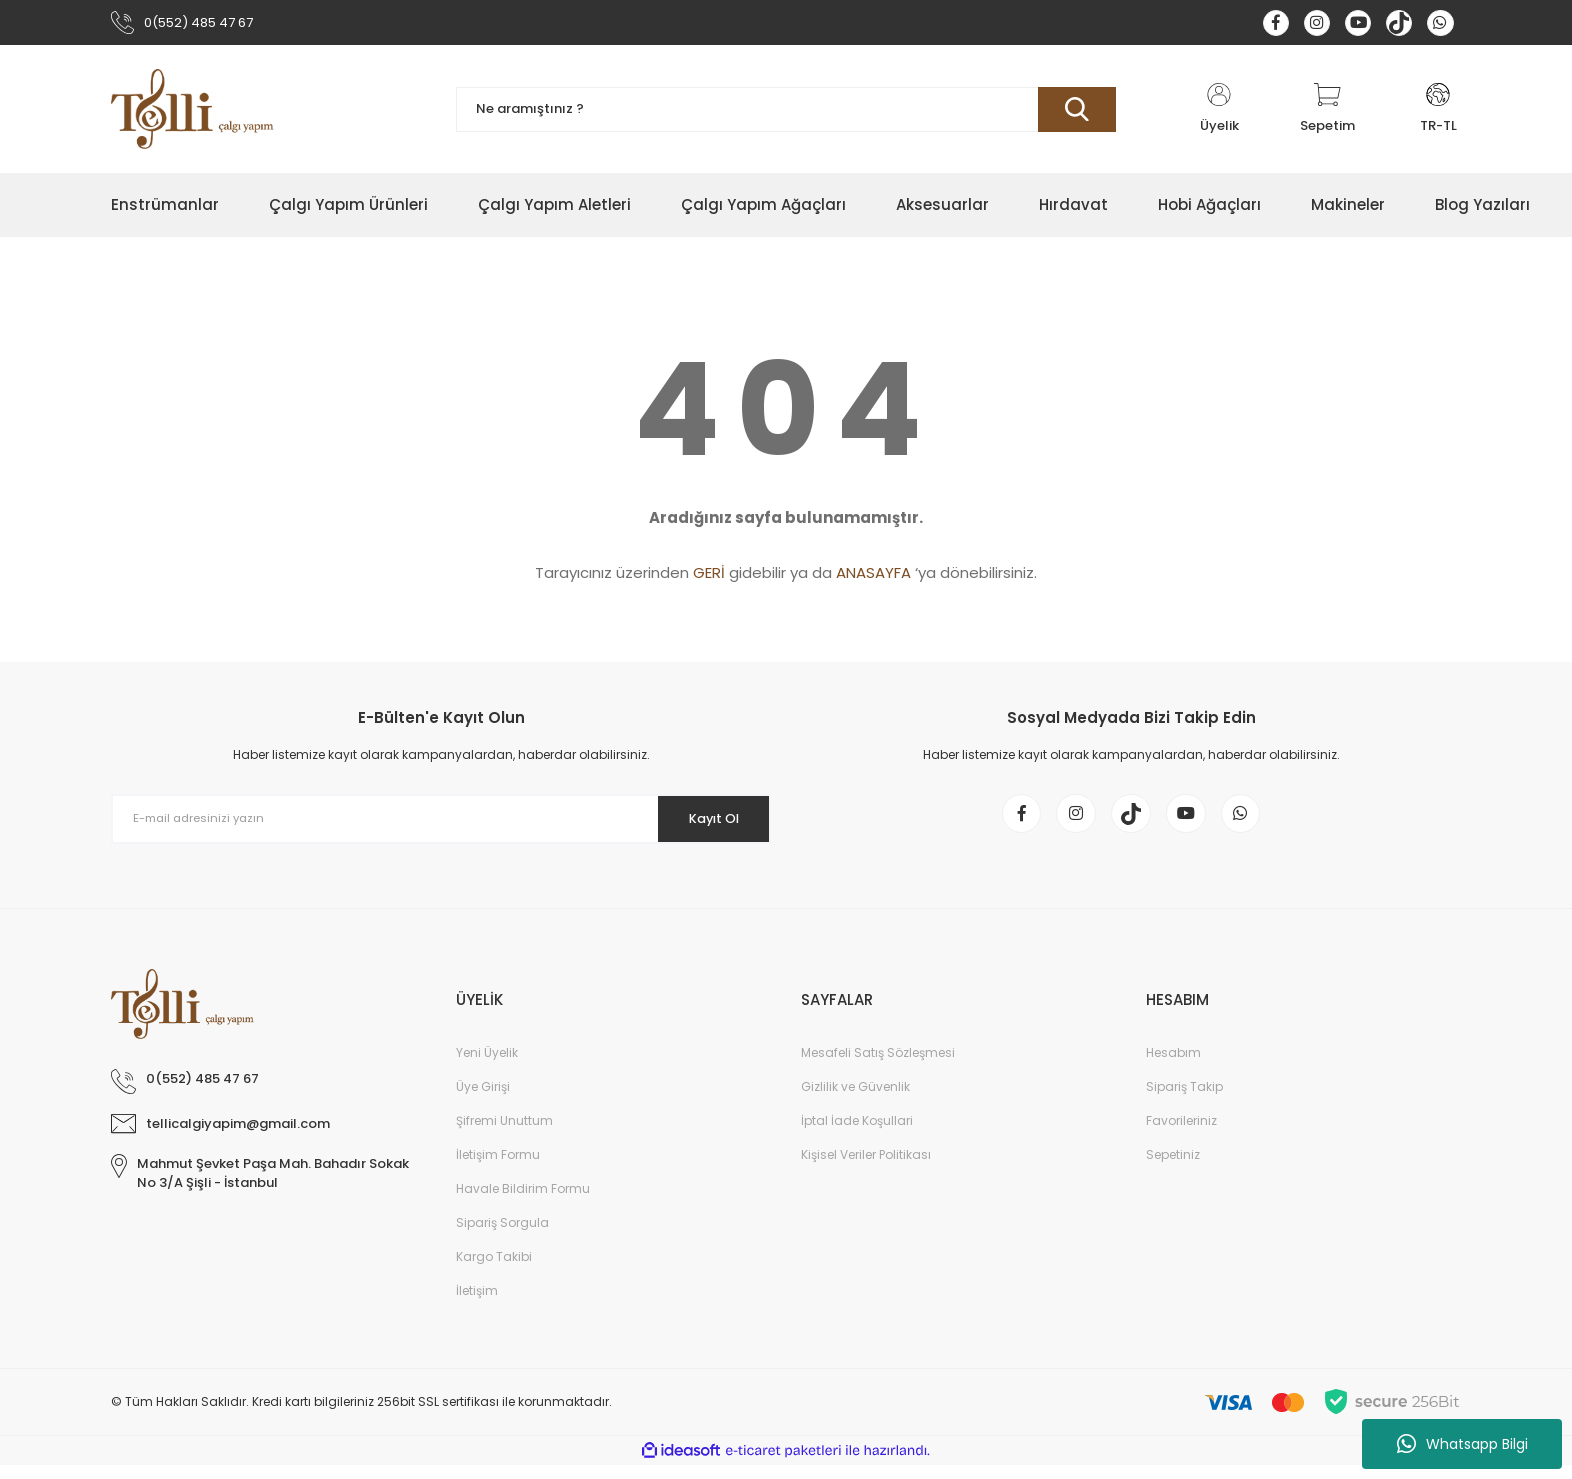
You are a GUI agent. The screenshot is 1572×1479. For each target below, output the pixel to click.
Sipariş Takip (1184, 1100)
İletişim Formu (498, 1168)
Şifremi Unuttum (504, 1134)
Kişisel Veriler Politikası (866, 1168)
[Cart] (1327, 113)
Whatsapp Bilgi (1462, 1444)
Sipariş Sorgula (502, 1236)
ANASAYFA (873, 576)
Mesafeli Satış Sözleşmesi (878, 1066)
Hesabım (1173, 1066)
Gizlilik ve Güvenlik (855, 1100)
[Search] (786, 113)
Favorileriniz (1181, 1134)
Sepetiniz (1173, 1168)
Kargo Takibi (494, 1270)
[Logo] (193, 113)
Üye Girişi (483, 1100)
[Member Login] (1219, 113)
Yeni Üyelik (487, 1066)
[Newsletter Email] (441, 823)
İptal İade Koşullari (857, 1134)
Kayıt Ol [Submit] (704, 822)
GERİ (709, 576)
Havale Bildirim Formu (523, 1202)
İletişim (477, 1304)
